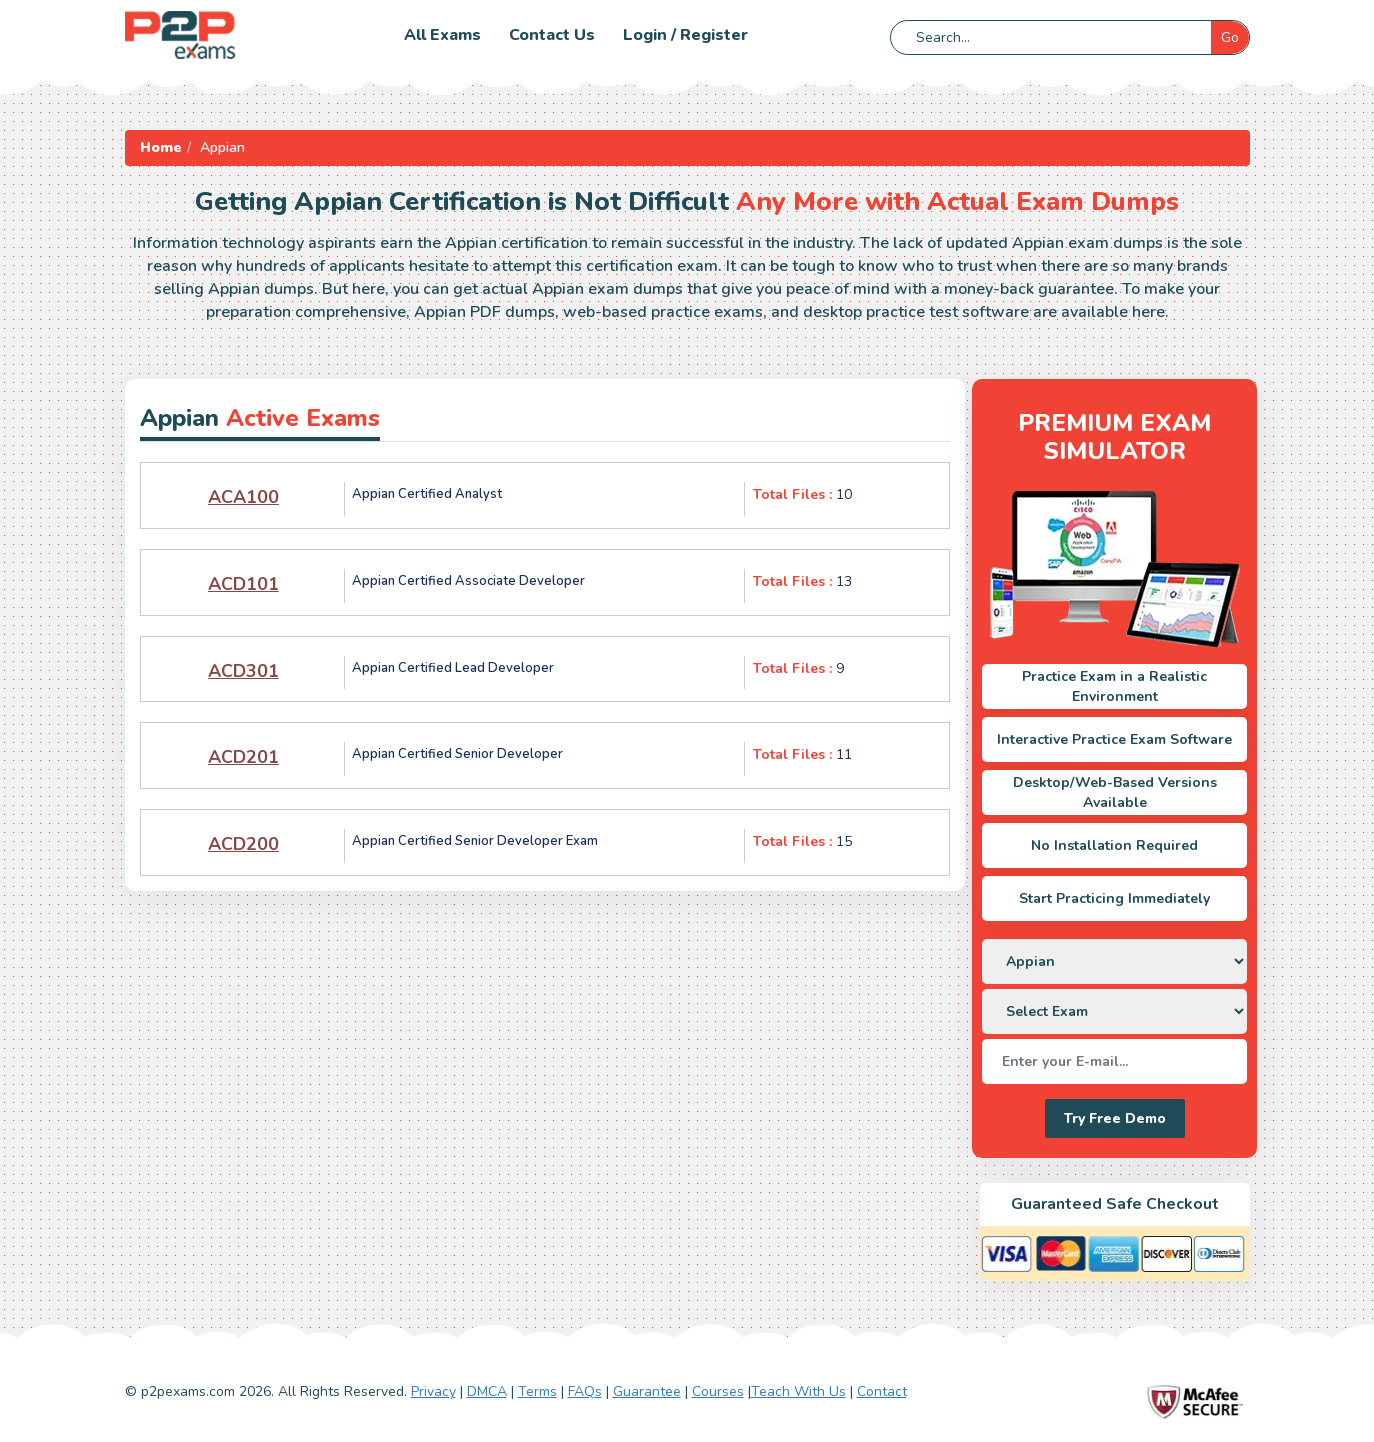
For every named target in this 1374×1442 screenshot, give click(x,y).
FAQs (585, 1391)
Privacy (433, 1391)
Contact (882, 1391)
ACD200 (243, 844)
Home (161, 147)
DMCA (487, 1391)
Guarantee (647, 1391)
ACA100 (243, 497)
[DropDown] (1114, 961)
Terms (537, 1391)
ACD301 (243, 671)
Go (1230, 37)
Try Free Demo (1115, 1118)
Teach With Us (798, 1391)
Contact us (552, 35)
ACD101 (243, 584)
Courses (718, 1391)
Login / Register (685, 35)
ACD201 (243, 757)
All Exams (442, 35)
